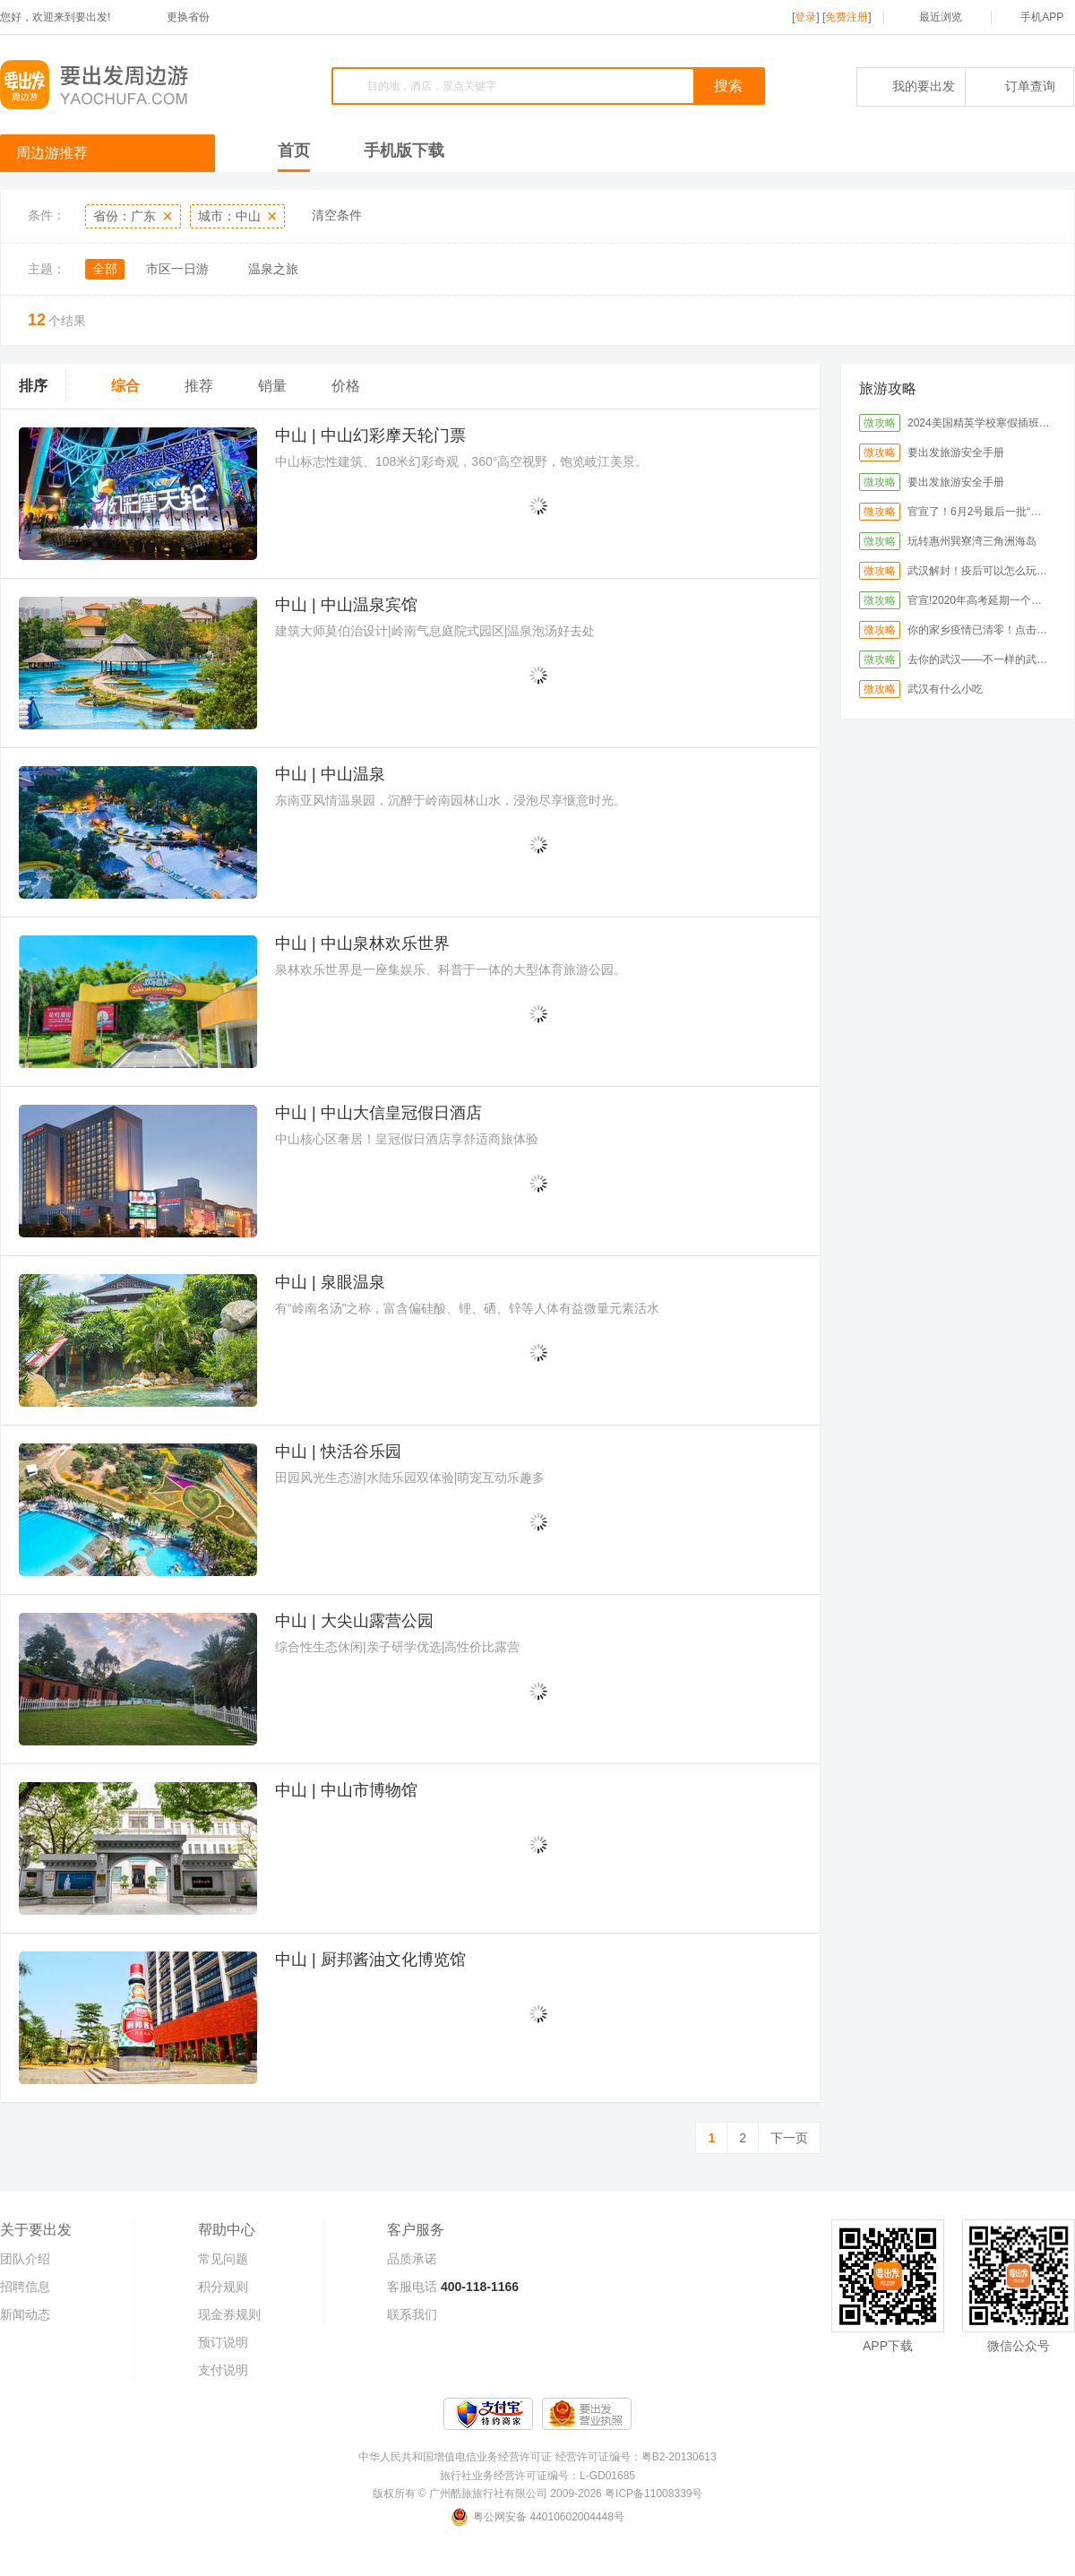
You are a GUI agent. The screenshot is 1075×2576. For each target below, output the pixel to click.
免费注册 (846, 17)
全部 (104, 269)
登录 (805, 17)
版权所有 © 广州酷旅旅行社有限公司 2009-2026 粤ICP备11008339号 (538, 2493)
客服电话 (412, 2286)
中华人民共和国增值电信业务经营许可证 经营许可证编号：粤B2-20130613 (537, 2457)
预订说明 (223, 2342)
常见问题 (223, 2259)
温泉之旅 (273, 269)
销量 (272, 385)
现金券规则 (229, 2314)
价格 (345, 385)
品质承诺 (412, 2259)
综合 (125, 385)
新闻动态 (25, 2314)
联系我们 (412, 2314)
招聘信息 (25, 2286)
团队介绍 (25, 2259)
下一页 (789, 2138)
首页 (294, 150)
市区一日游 (177, 269)
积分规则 (223, 2286)
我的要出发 (911, 86)
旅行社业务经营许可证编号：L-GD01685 (537, 2475)
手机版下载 (404, 150)
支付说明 (223, 2370)
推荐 (199, 385)
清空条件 (337, 215)
